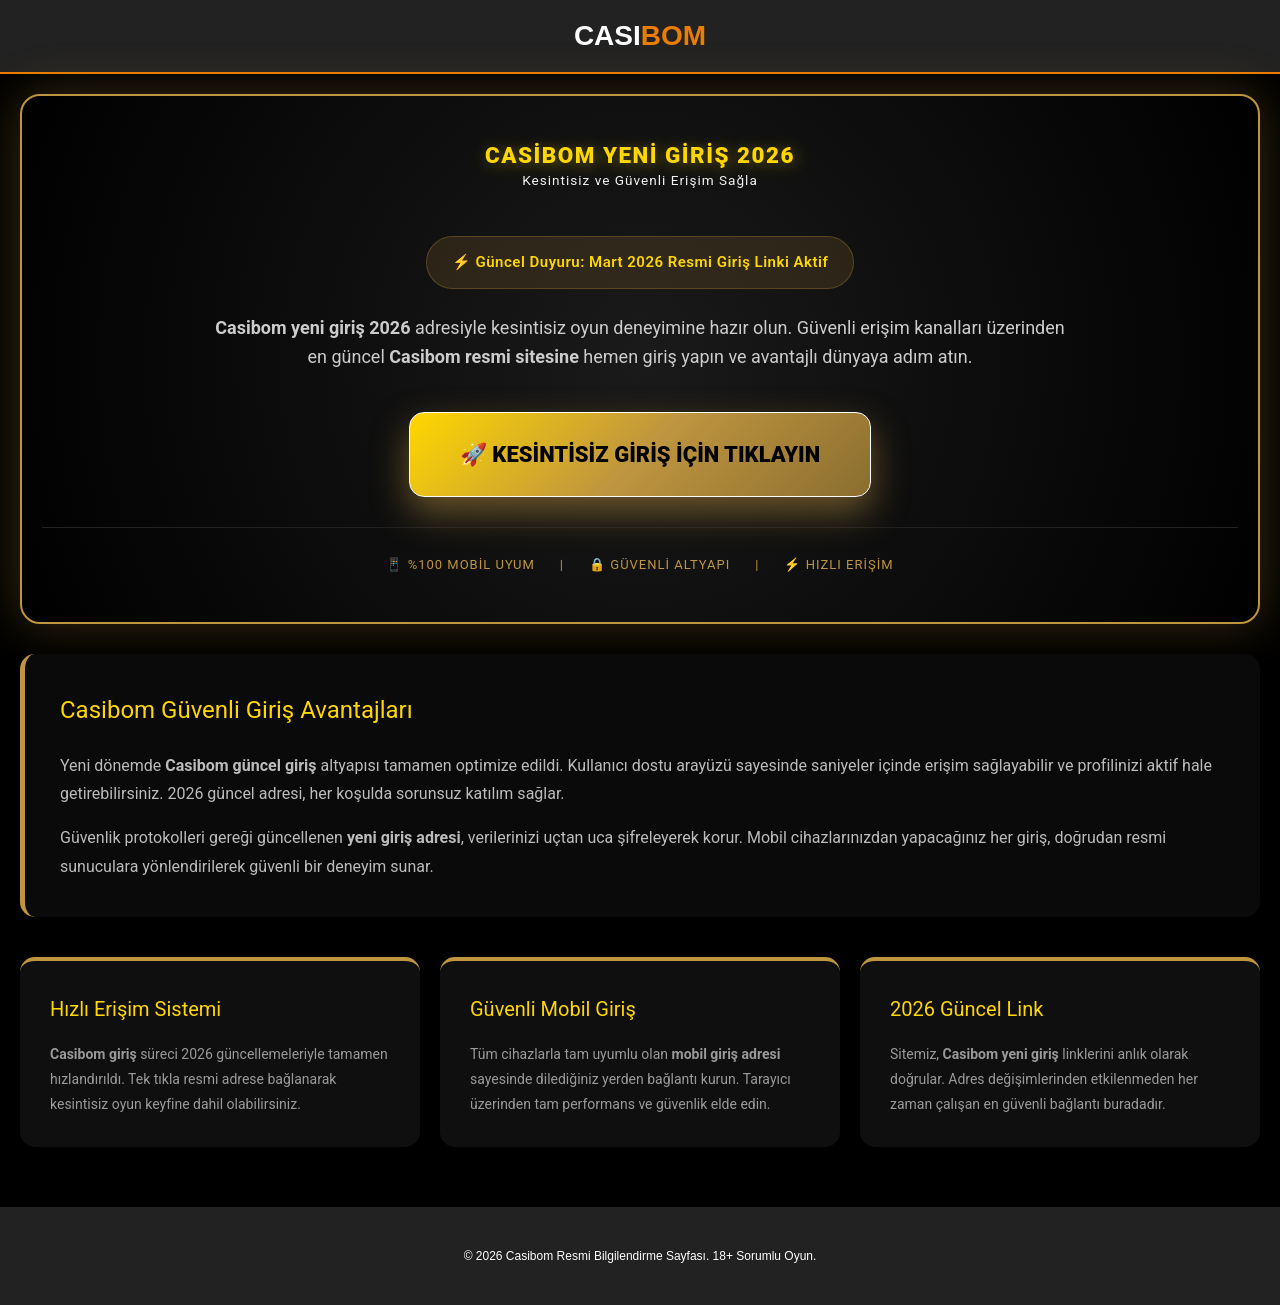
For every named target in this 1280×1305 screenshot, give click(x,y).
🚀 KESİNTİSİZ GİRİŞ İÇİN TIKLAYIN (640, 454)
